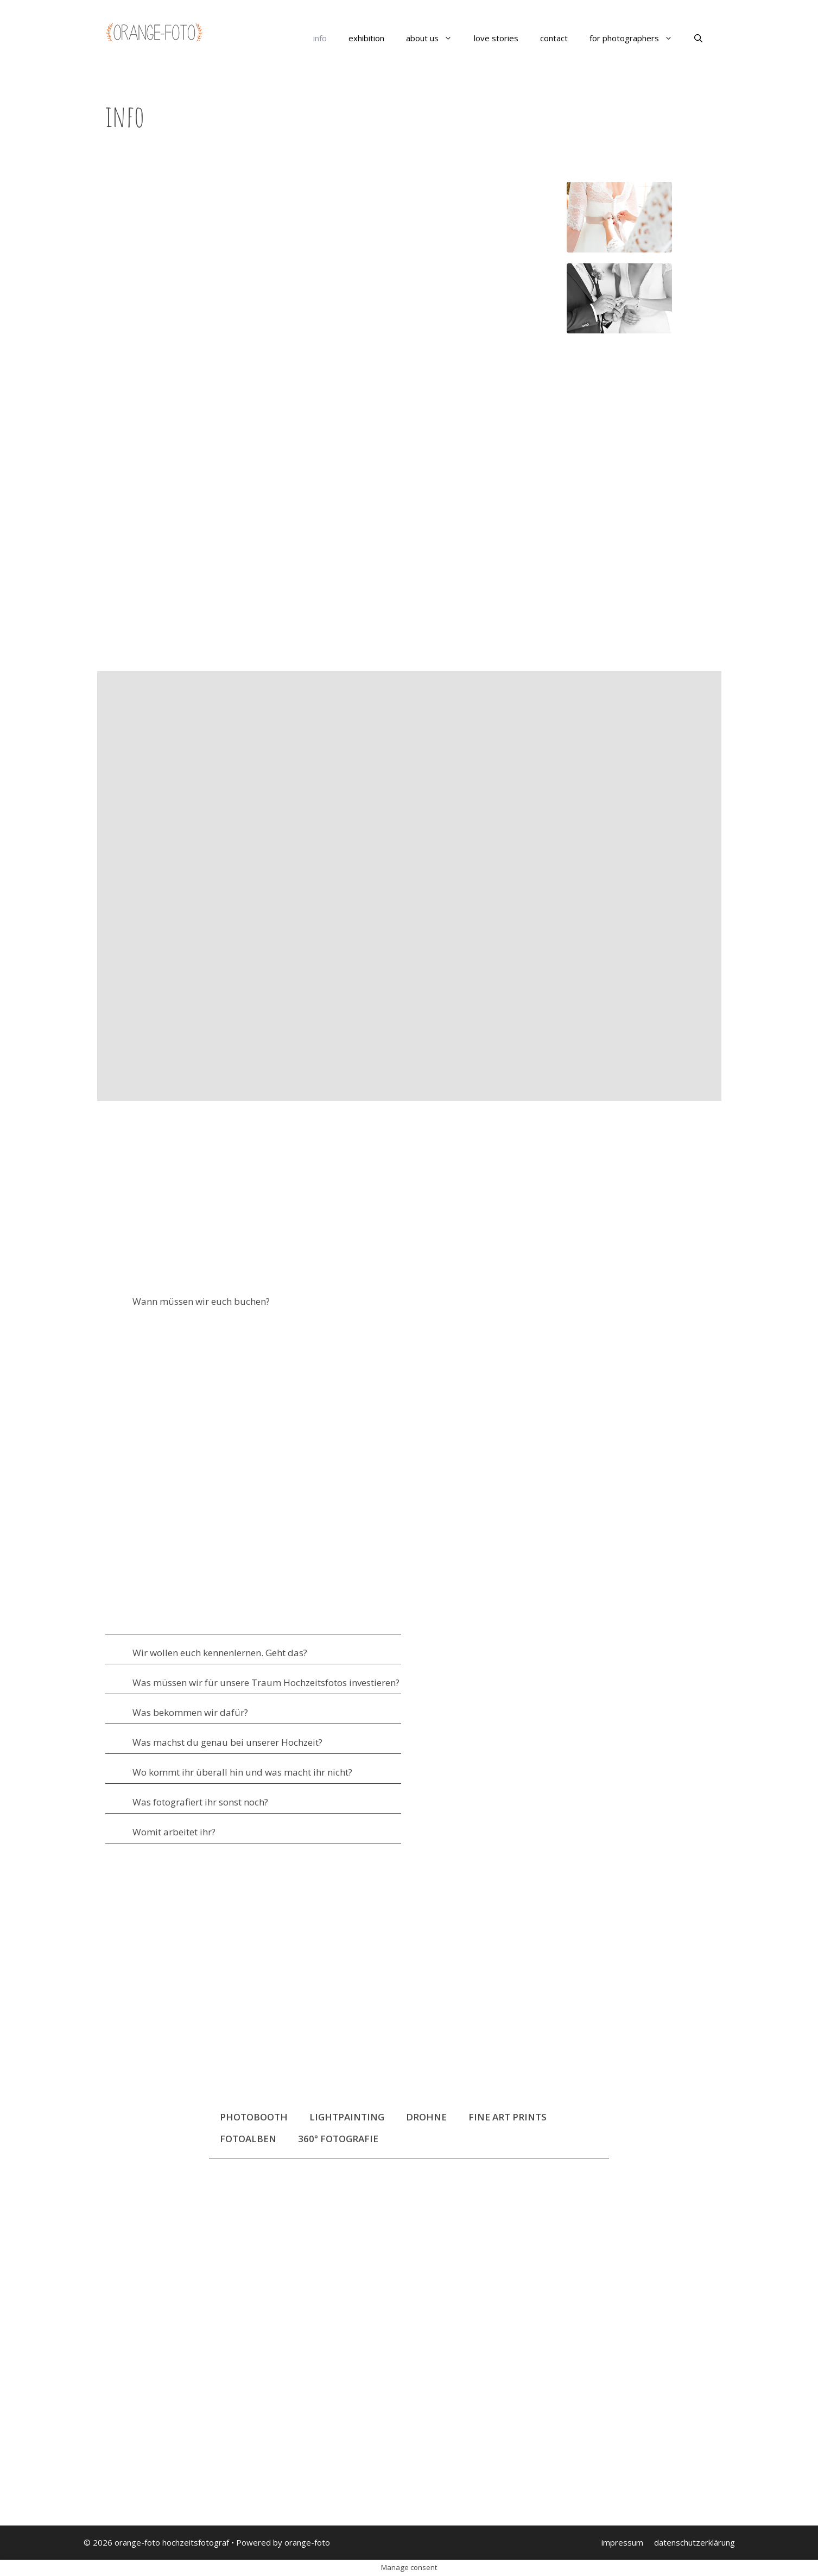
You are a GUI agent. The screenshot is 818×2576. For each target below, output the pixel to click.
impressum (622, 2542)
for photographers (636, 38)
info (320, 38)
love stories (496, 38)
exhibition (366, 38)
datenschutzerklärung (694, 2542)
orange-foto (307, 2542)
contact (554, 38)
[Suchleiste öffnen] (698, 38)
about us (434, 38)
